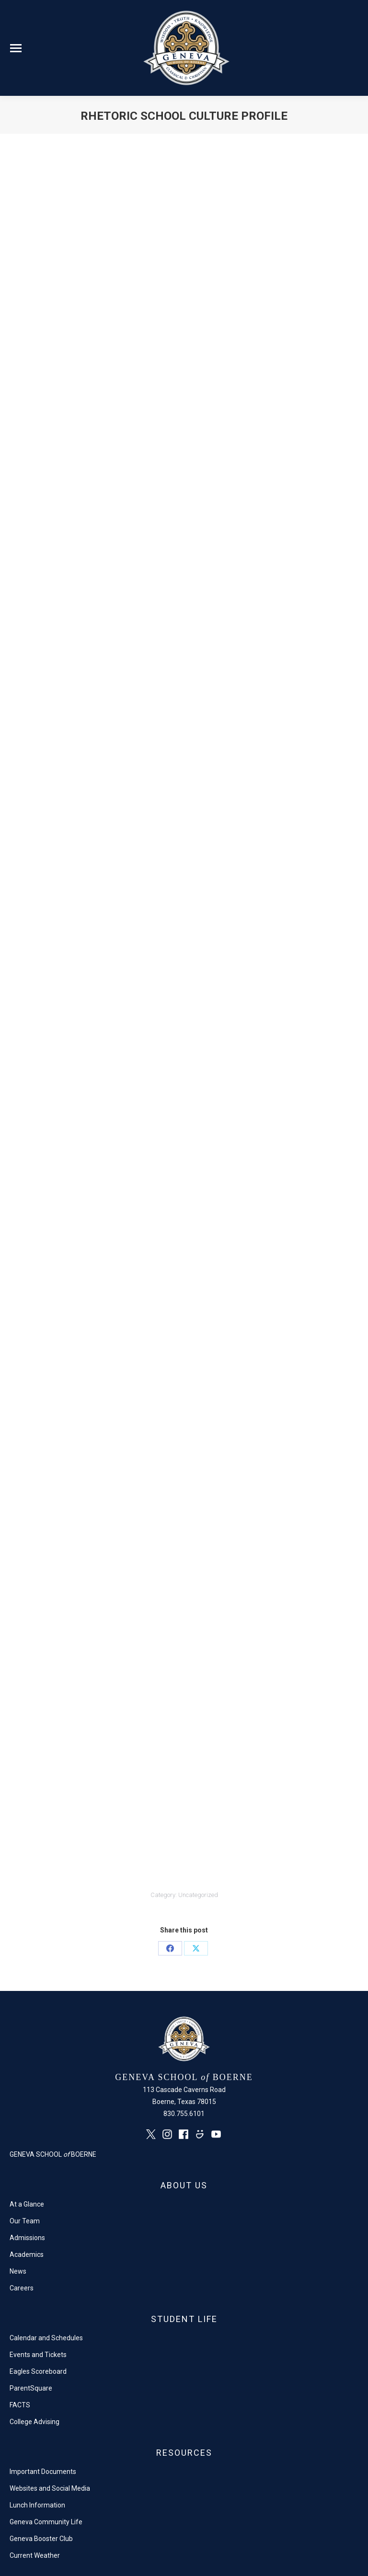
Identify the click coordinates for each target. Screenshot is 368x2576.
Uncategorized (198, 1894)
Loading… (181, 1014)
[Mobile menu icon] (16, 48)
